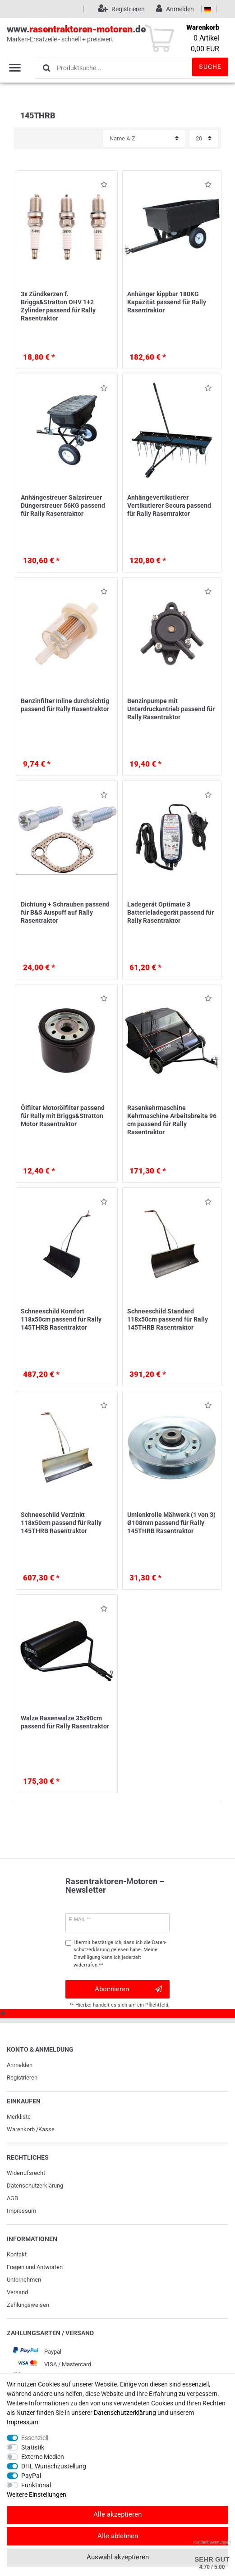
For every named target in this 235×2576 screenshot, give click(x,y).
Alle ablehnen (117, 2536)
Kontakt (17, 2254)
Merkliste (19, 2116)
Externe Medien (42, 2456)
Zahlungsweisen (28, 2304)
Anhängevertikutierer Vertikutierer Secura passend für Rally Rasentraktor (169, 505)
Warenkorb (21, 2129)
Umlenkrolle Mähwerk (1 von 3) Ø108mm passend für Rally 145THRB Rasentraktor (171, 1522)
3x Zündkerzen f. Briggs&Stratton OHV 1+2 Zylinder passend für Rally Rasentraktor (58, 306)
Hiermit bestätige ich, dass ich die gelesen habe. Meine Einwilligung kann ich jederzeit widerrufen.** (120, 1954)
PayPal (31, 2475)
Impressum (21, 2210)
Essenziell (34, 2437)
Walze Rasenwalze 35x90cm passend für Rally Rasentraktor (65, 1722)
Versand (17, 2292)
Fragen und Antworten (35, 2267)
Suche (210, 66)
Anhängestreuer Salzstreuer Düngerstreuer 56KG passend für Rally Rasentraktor (63, 505)
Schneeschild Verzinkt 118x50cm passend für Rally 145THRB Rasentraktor (61, 1522)
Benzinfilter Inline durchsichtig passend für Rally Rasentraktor (65, 705)
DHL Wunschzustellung (53, 2466)
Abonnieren (128, 1989)
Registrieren (22, 2077)
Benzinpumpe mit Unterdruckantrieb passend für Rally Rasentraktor (171, 709)
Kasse (46, 2129)
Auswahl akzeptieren (118, 2557)
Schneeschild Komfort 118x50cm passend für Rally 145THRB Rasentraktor (61, 1319)
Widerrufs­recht (26, 2173)
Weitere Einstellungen (36, 2494)
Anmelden (19, 2065)
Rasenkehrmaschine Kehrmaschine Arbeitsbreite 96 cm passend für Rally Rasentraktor (172, 1120)
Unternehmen (24, 2279)
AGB (12, 2198)
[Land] (207, 9)
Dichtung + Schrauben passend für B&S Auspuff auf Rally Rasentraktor (65, 912)
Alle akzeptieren (117, 2514)
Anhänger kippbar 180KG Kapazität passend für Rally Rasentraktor (166, 302)
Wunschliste (104, 186)
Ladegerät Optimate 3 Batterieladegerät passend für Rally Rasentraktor (170, 912)
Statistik (32, 2447)
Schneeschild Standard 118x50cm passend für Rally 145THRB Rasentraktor (167, 1319)
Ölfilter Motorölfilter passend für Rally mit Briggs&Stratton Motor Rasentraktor (63, 1116)
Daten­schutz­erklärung (35, 2185)
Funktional (36, 2485)
